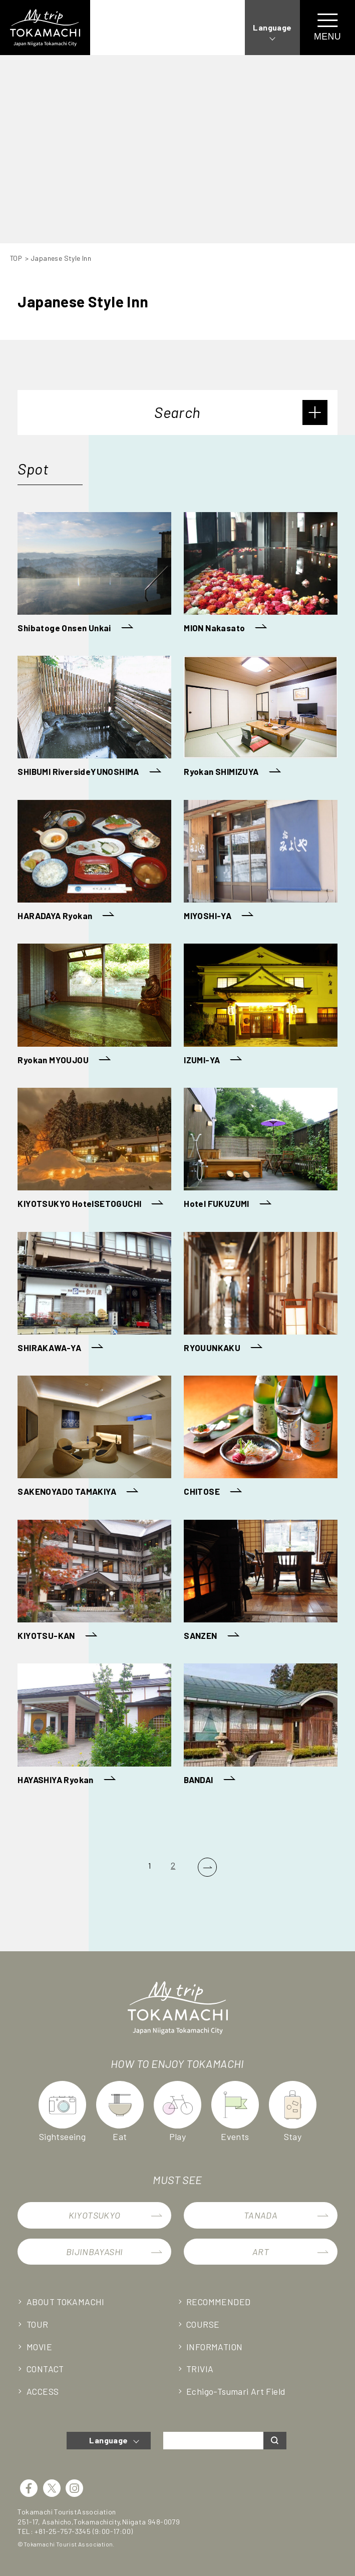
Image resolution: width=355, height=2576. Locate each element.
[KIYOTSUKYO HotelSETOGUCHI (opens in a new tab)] (94, 1150)
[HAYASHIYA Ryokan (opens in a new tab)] (94, 1725)
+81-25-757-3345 (63, 2531)
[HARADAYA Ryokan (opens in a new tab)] (94, 862)
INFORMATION (215, 2346)
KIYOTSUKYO (95, 2215)
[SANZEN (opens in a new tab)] (260, 1582)
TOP (16, 258)
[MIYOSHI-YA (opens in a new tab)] (260, 862)
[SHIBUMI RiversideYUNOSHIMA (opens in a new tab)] (94, 718)
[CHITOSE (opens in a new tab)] (260, 1438)
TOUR (38, 2324)
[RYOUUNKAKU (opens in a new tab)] (260, 1294)
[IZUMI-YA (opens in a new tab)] (260, 1006)
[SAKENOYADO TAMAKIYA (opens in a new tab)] (94, 1438)
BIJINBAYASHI (94, 2251)
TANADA (260, 2215)
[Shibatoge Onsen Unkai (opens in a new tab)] (94, 574)
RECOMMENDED (219, 2301)
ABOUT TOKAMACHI (67, 2301)
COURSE (204, 2324)
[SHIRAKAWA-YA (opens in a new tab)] (94, 1294)
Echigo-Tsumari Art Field (237, 2391)
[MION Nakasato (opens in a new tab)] (260, 574)
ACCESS (43, 2391)
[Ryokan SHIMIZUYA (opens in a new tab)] (260, 718)
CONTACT (47, 2368)
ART (260, 2251)
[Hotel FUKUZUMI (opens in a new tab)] (260, 1150)
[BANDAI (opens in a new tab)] (260, 1725)
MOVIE (40, 2346)
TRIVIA (201, 2368)
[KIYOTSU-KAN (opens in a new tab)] (94, 1582)
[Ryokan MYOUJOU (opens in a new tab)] (94, 1006)
